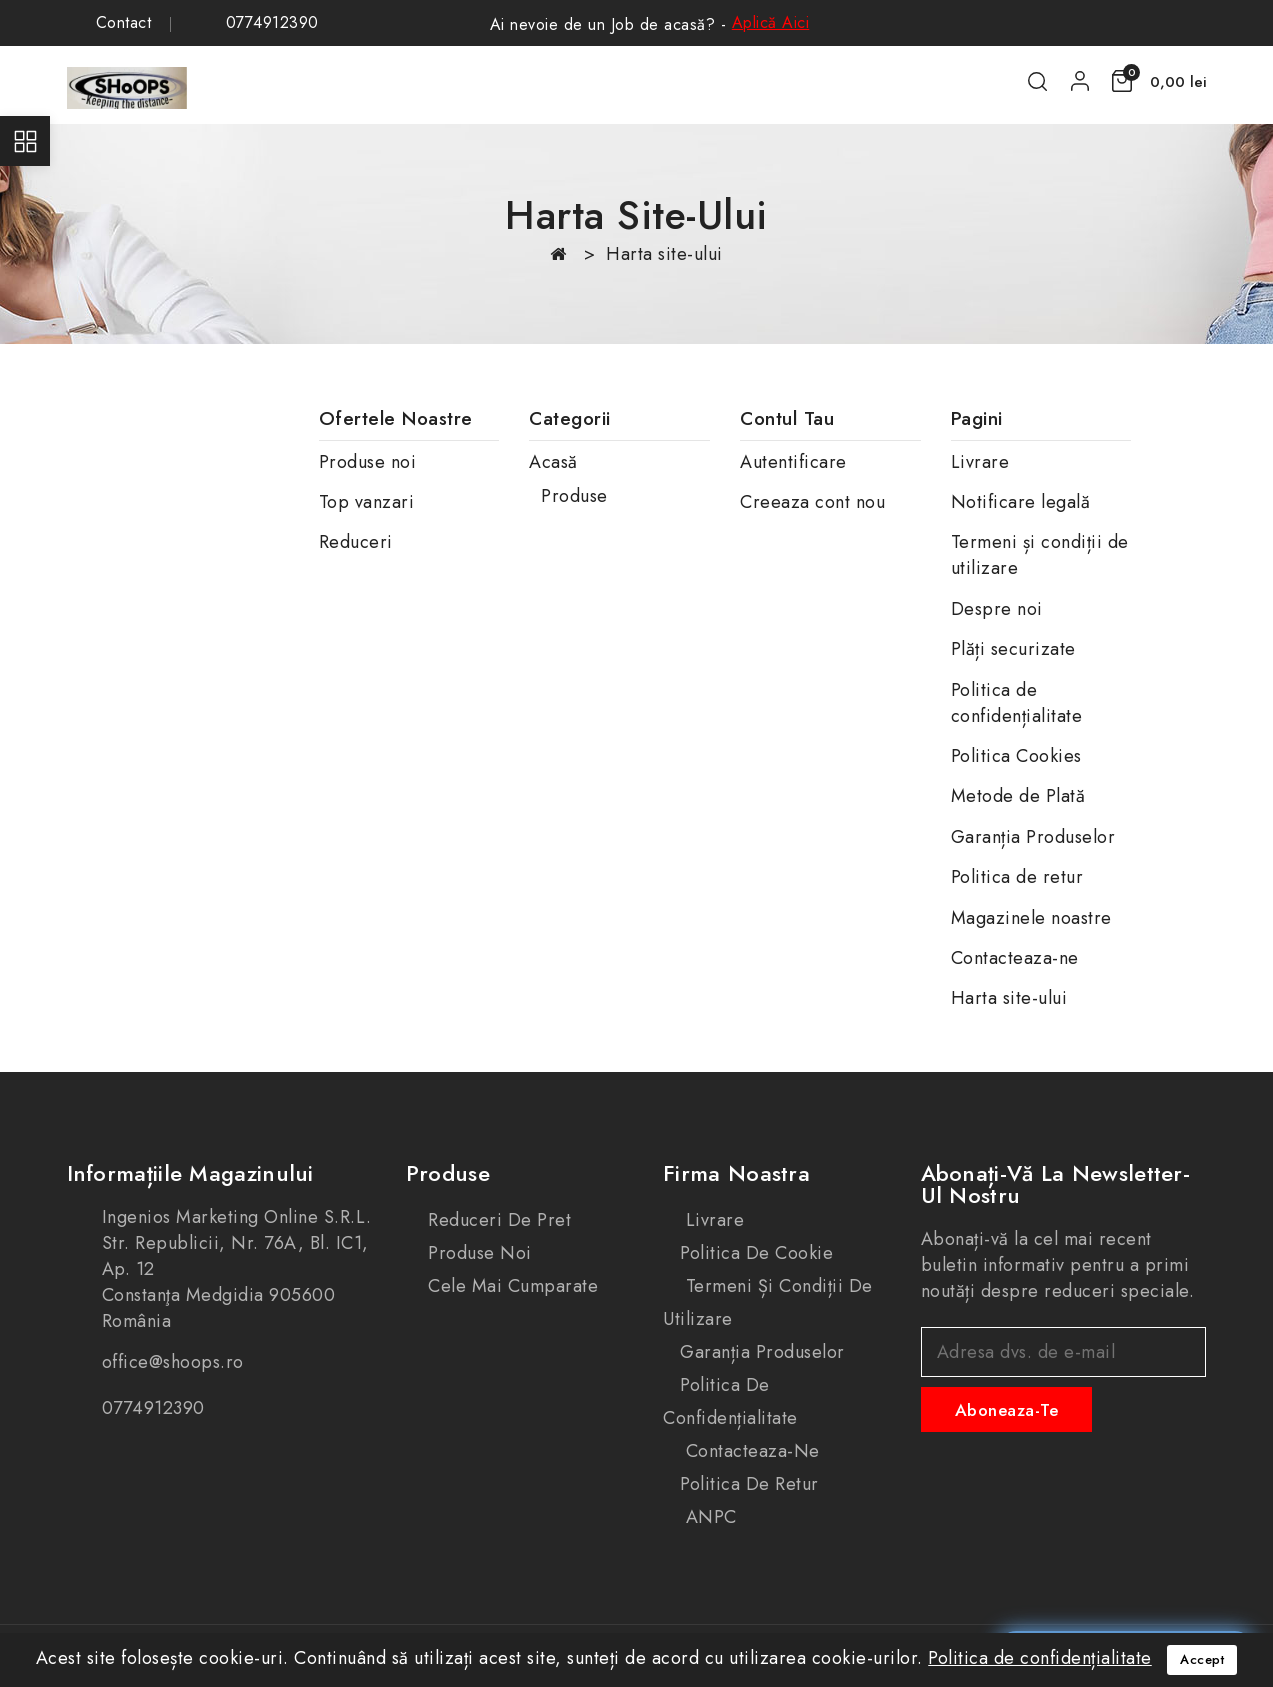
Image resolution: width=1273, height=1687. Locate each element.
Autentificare (793, 462)
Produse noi (368, 462)
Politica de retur (1017, 877)
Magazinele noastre (1031, 918)
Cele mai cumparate (511, 1286)
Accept (1202, 1659)
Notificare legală (1021, 502)
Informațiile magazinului (190, 1173)
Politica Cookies (1016, 756)
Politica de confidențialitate (1017, 703)
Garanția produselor (762, 1352)
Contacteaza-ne (1015, 958)
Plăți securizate (1013, 649)
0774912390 (272, 23)
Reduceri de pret (497, 1220)
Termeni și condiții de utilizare (768, 1302)
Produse (574, 496)
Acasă (553, 462)
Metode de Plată (1018, 796)
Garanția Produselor (1033, 837)
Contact (124, 23)
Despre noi (997, 609)
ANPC (708, 1517)
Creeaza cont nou (812, 502)
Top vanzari (367, 502)
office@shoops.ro (173, 1362)
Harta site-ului (1009, 998)
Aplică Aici (771, 22)
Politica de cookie (756, 1253)
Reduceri (356, 542)
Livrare (980, 462)
